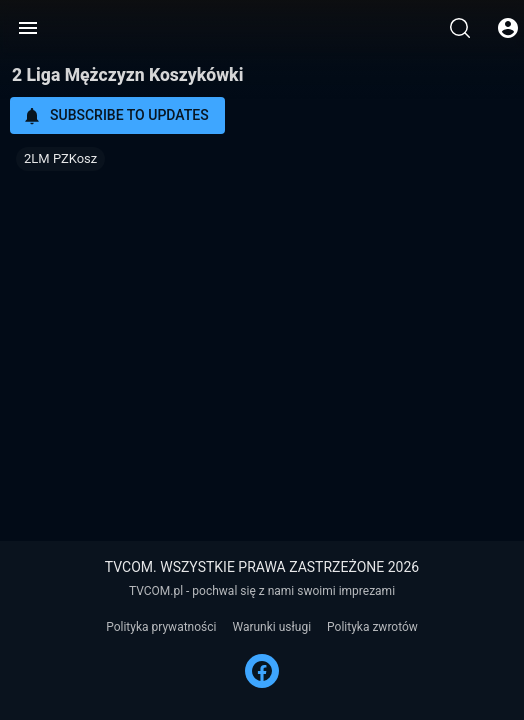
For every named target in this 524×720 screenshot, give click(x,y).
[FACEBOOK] (262, 671)
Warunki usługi (271, 627)
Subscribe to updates (115, 116)
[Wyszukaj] (460, 28)
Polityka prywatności (161, 627)
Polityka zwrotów (372, 627)
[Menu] (28, 28)
